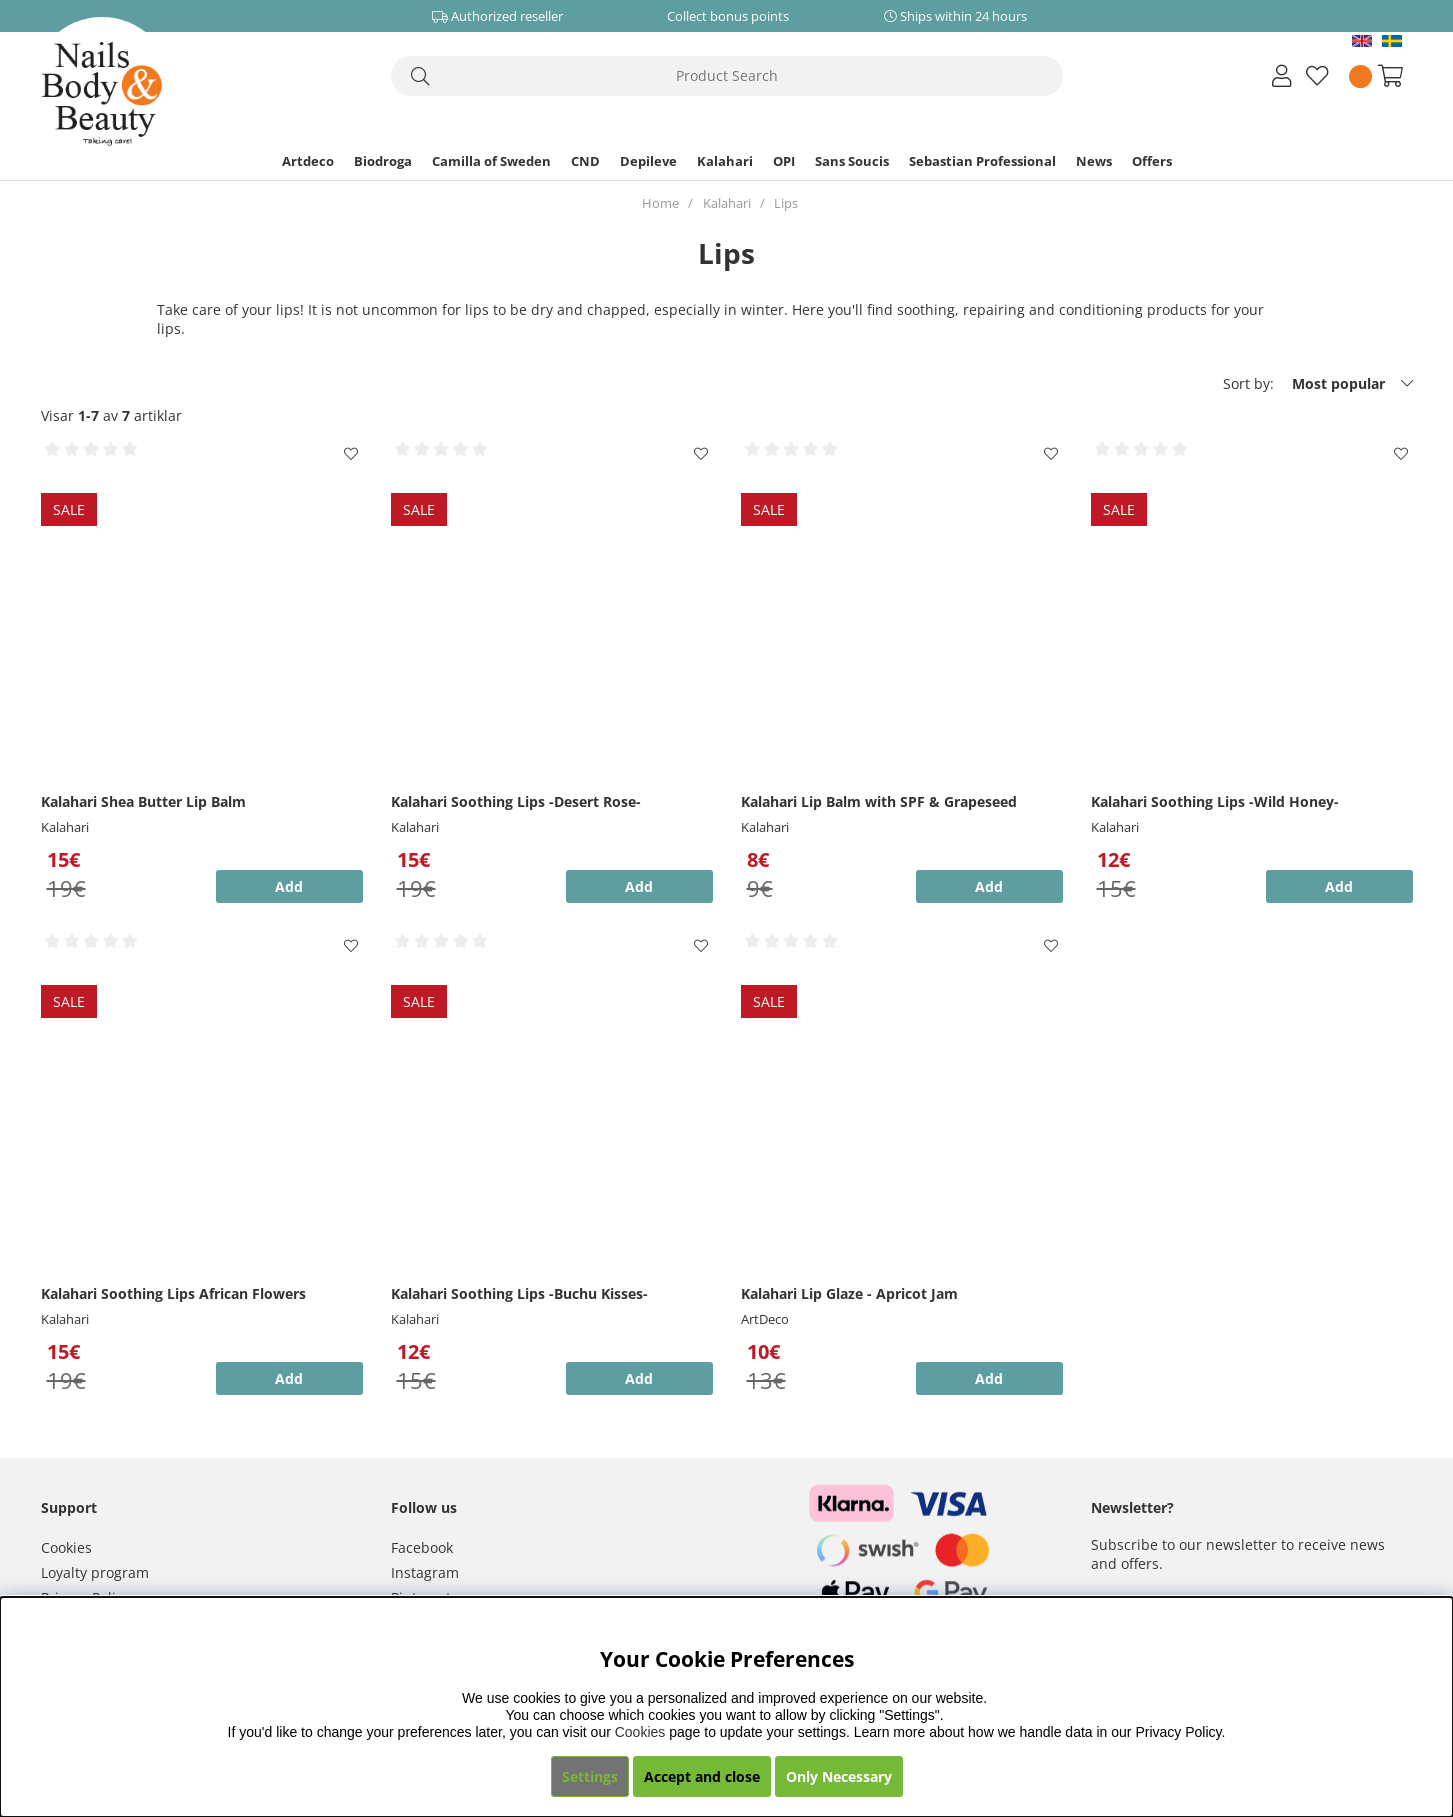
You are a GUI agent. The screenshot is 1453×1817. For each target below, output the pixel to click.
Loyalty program (95, 1572)
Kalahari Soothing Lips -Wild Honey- (1215, 801)
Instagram (425, 1572)
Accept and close (702, 1776)
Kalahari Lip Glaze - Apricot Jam (849, 1293)
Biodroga (383, 161)
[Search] (727, 76)
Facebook (422, 1547)
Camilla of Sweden (491, 161)
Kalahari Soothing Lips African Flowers (173, 1293)
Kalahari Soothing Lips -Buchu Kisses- (519, 1293)
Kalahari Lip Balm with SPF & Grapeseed (879, 801)
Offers (1152, 161)
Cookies (66, 1547)
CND (585, 161)
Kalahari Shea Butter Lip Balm (143, 801)
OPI (784, 161)
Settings (590, 1776)
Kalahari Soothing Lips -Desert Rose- (516, 801)
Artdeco (308, 161)
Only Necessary (839, 1776)
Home (660, 203)
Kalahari (725, 161)
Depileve (648, 161)
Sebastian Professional (982, 161)
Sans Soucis (852, 161)
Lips (786, 203)
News (1094, 161)
